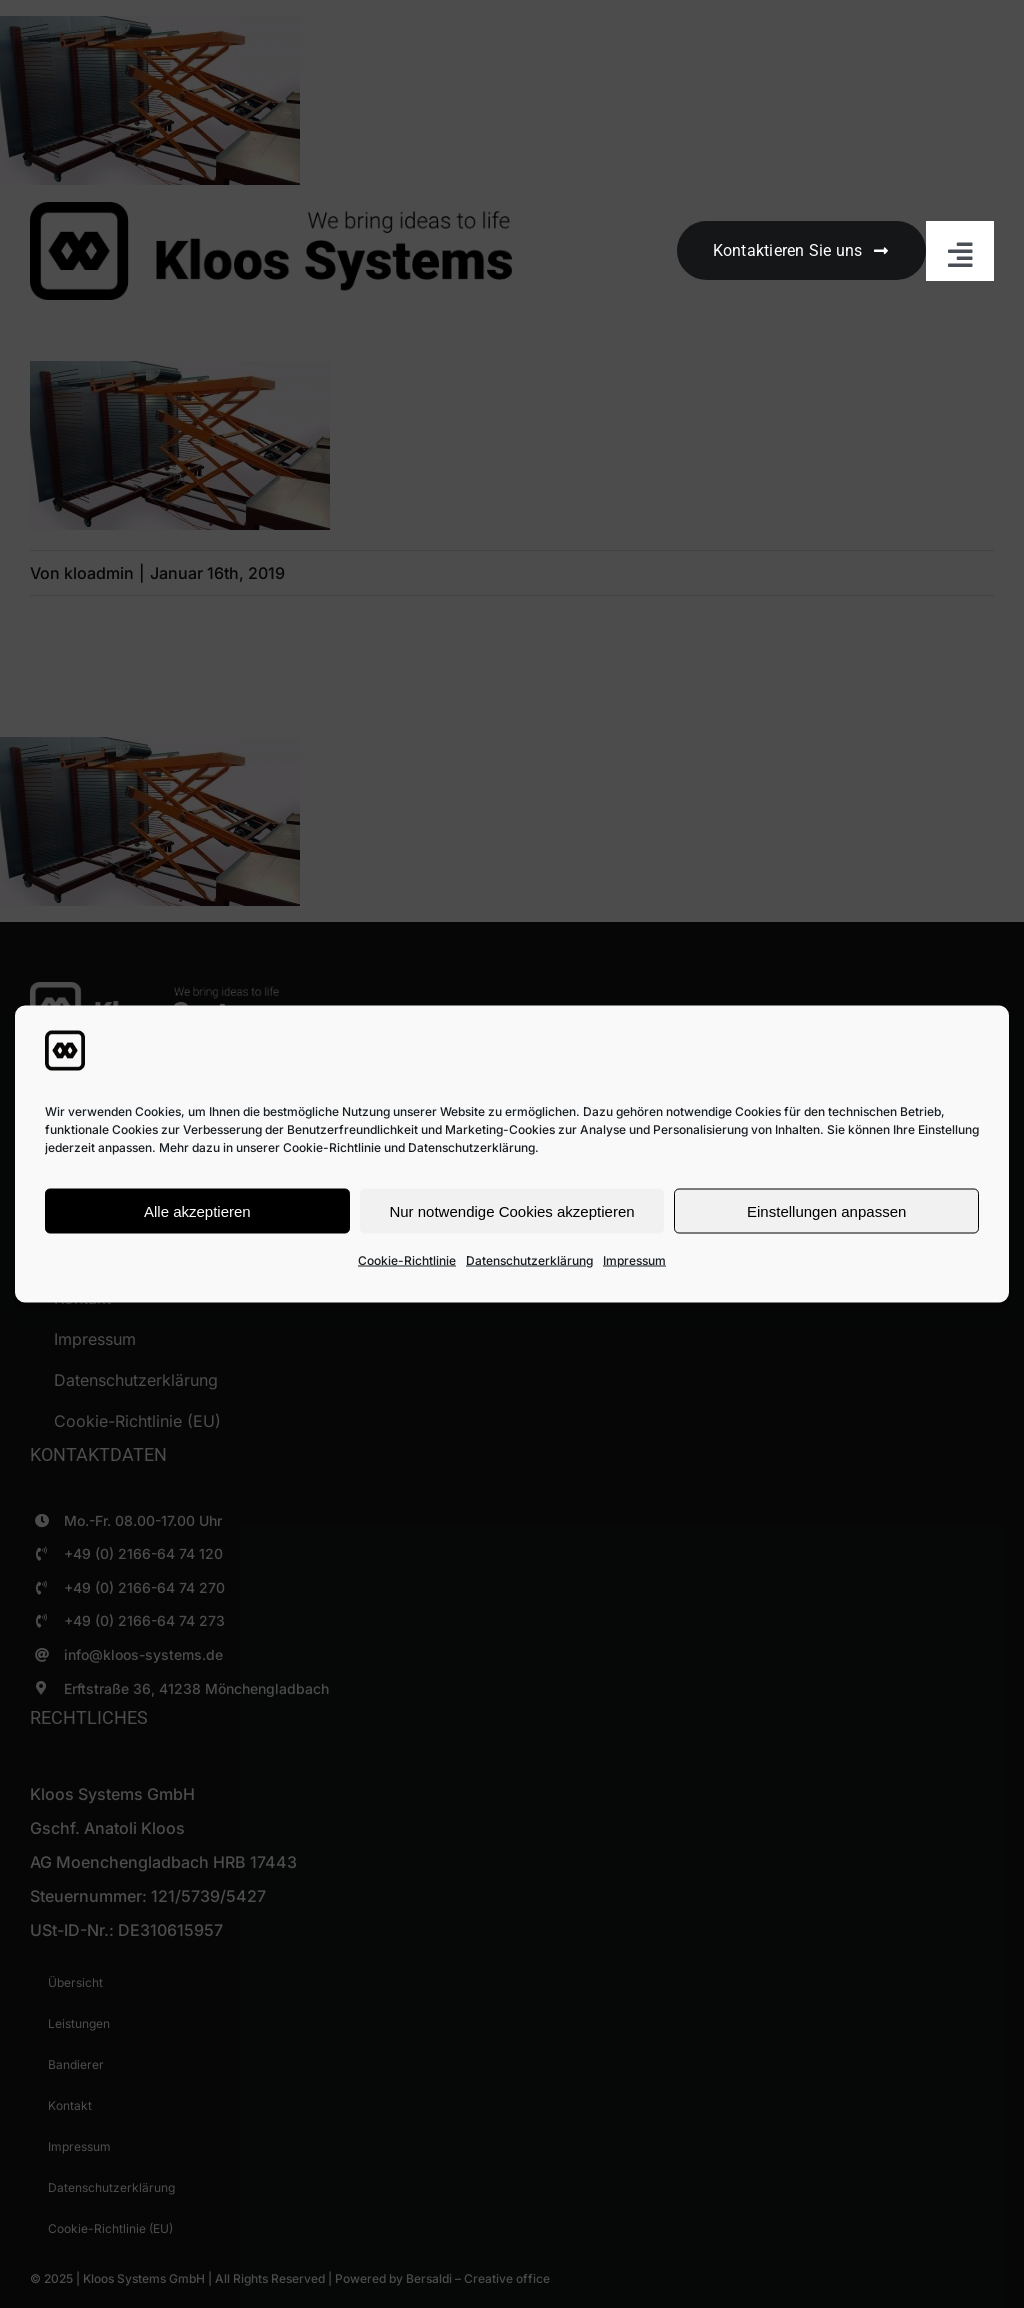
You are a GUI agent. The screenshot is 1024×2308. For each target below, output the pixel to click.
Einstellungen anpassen (826, 1210)
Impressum (634, 1260)
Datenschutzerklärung (529, 1260)
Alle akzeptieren (197, 1210)
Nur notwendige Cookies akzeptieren (511, 1210)
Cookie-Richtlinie (407, 1260)
